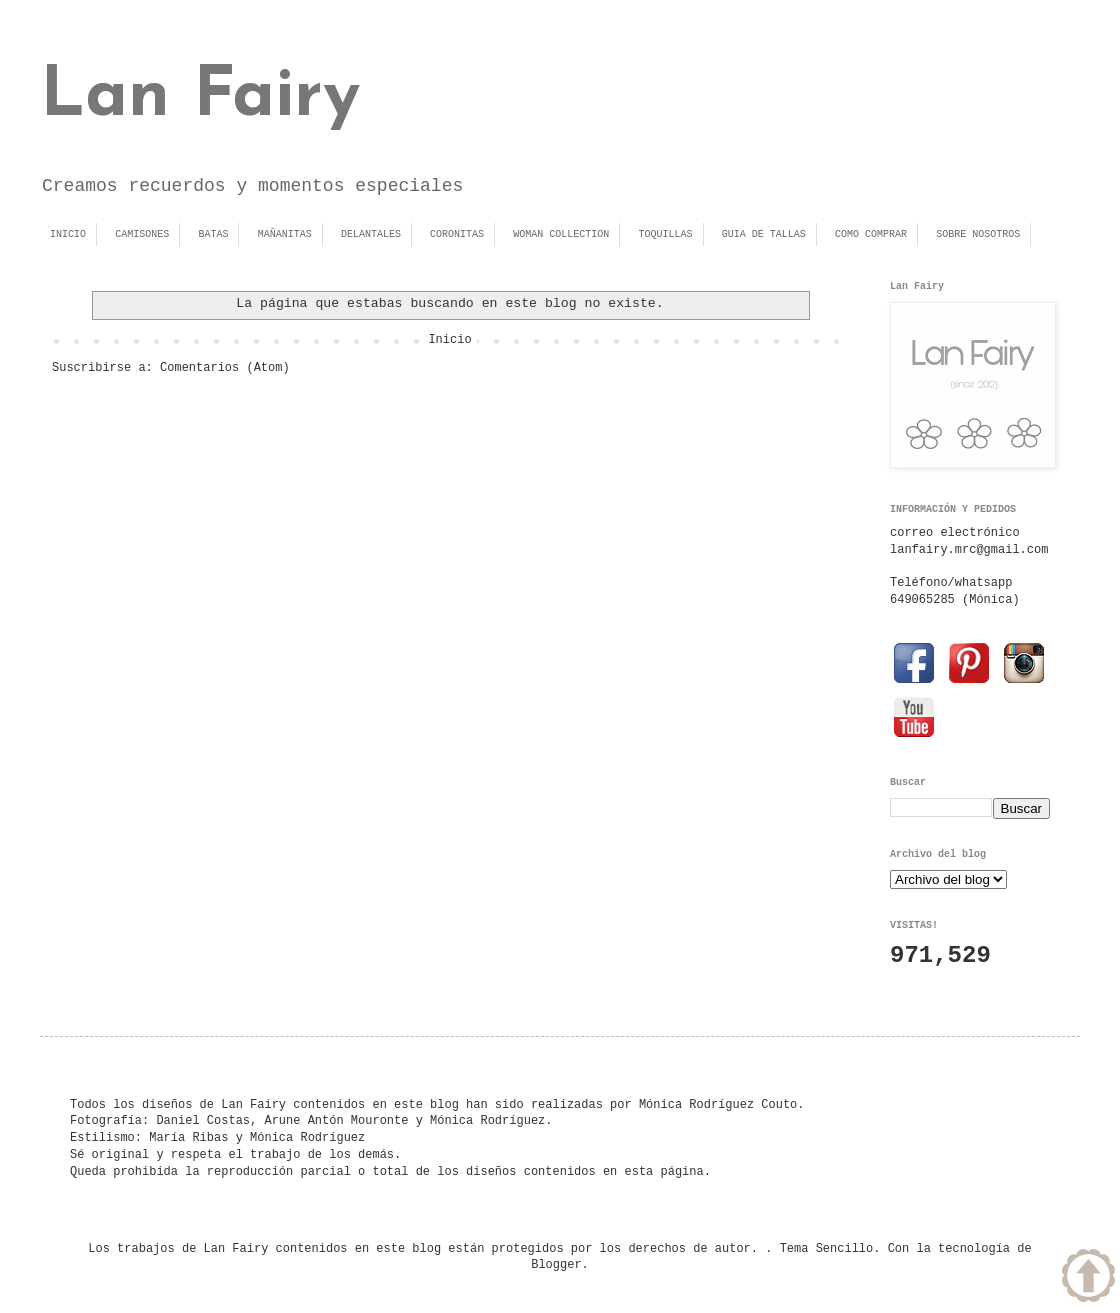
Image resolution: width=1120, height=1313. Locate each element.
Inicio (449, 340)
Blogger (556, 1265)
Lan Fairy (200, 97)
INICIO (68, 234)
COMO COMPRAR (871, 234)
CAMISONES (142, 234)
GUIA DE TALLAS (764, 234)
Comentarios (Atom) (225, 368)
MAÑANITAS (285, 234)
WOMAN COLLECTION (561, 234)
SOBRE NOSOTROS (978, 234)
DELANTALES (371, 234)
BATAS (213, 234)
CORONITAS (457, 234)
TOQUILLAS (666, 234)
